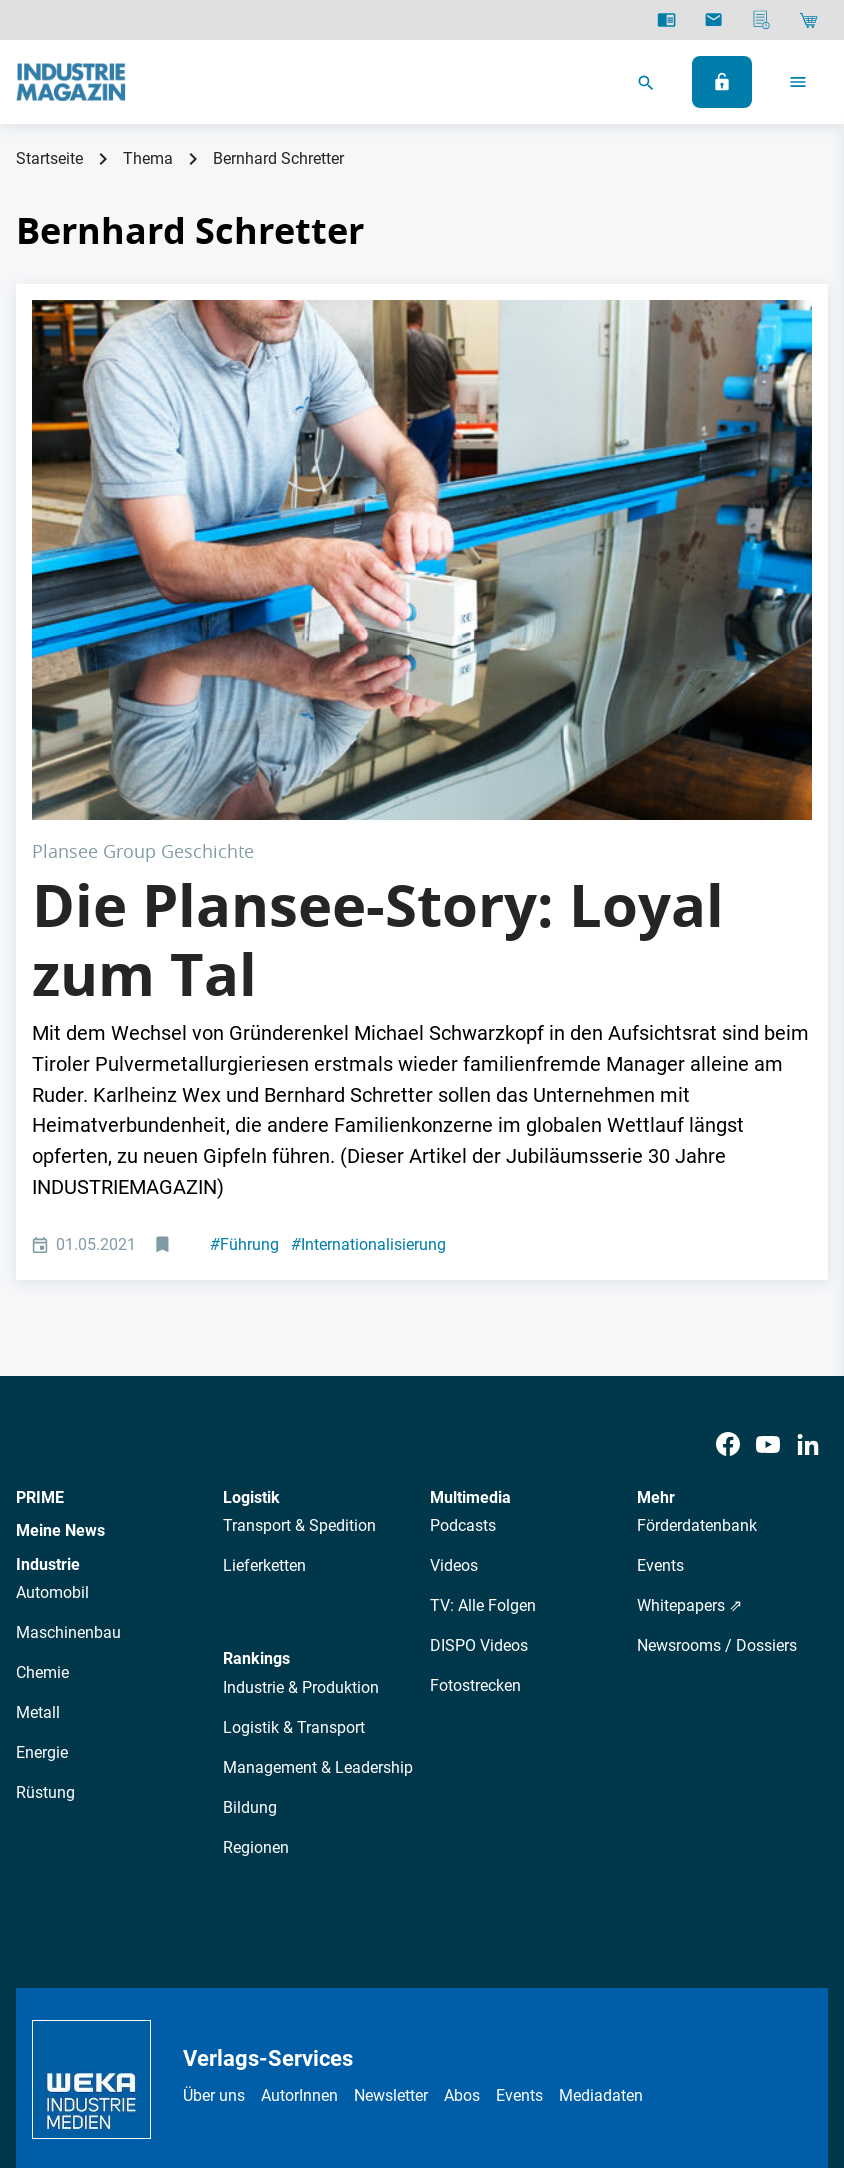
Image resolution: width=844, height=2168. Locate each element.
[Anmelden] (722, 82)
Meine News (60, 1270)
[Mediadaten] (761, 20)
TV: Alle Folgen (483, 1345)
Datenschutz (242, 2010)
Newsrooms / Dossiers (717, 1385)
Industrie (48, 1304)
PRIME (40, 1237)
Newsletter (391, 1835)
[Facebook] (728, 1184)
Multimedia (470, 1237)
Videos (454, 1305)
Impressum (389, 2010)
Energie (42, 1492)
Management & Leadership (318, 1507)
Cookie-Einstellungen (589, 2010)
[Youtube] (768, 1184)
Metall (38, 1452)
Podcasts (463, 1265)
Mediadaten (601, 1835)
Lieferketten (264, 1305)
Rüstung (45, 1532)
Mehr (656, 1237)
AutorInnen (299, 1835)
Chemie (42, 1412)
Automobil (52, 1332)
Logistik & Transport (294, 1467)
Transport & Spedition (299, 1265)
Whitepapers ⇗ (689, 1345)
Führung (244, 984)
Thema (148, 158)
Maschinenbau (68, 1372)
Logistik (251, 1237)
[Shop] (808, 20)
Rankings (256, 1398)
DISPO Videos (479, 1385)
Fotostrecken (475, 1425)
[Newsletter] (713, 20)
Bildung (250, 1547)
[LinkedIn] (808, 1184)
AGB (318, 2010)
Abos (462, 1835)
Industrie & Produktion (301, 1427)
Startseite (49, 158)
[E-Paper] (666, 20)
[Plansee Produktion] (422, 430)
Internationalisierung (368, 984)
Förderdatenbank (697, 1265)
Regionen (256, 1587)
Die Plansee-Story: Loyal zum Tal (378, 680)
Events (660, 1305)
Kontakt (472, 2010)
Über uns (214, 1835)
